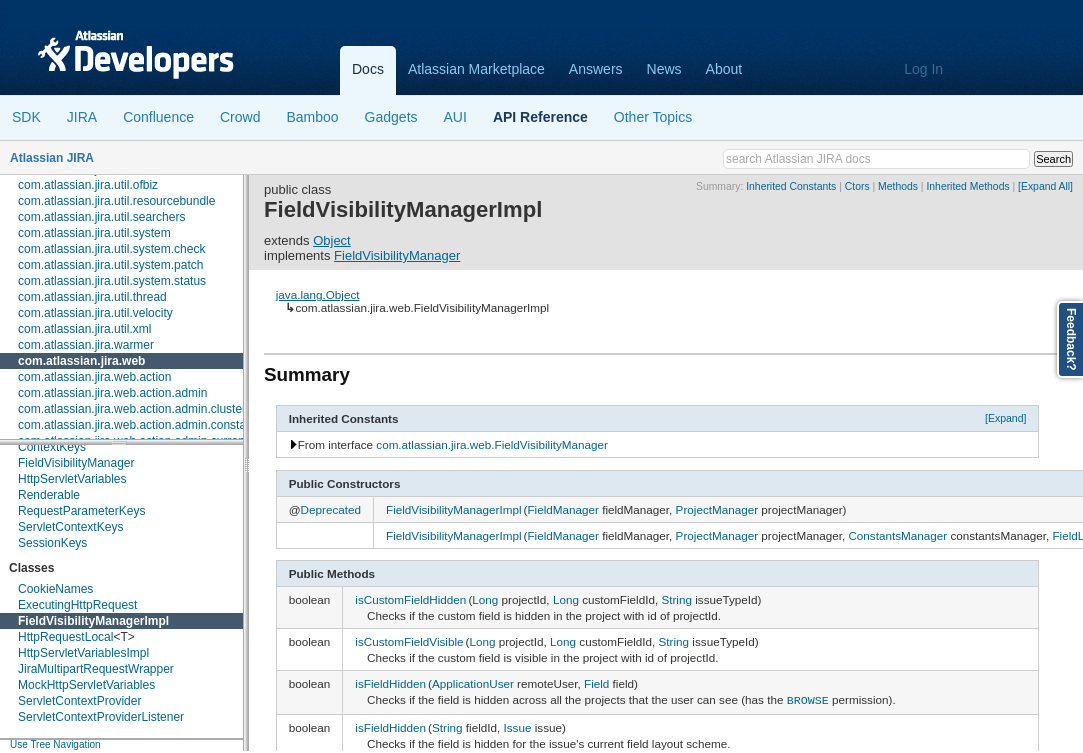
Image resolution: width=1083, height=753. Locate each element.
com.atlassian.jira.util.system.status (112, 281)
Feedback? (1071, 339)
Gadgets (391, 117)
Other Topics (653, 117)
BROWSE (808, 699)
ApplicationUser (473, 683)
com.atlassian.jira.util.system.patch (110, 265)
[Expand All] (1045, 186)
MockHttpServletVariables (86, 685)
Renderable (49, 495)
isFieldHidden (390, 683)
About (724, 69)
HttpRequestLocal (65, 637)
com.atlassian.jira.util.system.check (111, 249)
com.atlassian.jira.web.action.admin (112, 393)
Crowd (240, 117)
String (676, 599)
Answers (596, 69)
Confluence (158, 117)
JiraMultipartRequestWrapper (96, 669)
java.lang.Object (318, 294)
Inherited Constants (791, 186)
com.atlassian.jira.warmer (86, 345)
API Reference (540, 117)
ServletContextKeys (70, 527)
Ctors (857, 186)
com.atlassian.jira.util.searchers (101, 217)
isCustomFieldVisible (409, 641)
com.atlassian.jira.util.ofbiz (88, 185)
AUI (455, 117)
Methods (898, 186)
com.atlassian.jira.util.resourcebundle (116, 201)
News (664, 69)
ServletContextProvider (79, 701)
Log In (923, 69)
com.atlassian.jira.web (81, 361)
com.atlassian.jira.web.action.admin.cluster (132, 409)
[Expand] (1006, 418)
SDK (26, 117)
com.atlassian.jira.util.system (94, 233)
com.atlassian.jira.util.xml (84, 329)
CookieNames (55, 589)
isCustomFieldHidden (410, 599)
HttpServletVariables (72, 479)
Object (332, 240)
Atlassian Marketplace (476, 69)
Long (485, 599)
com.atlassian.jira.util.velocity (95, 313)
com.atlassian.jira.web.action (94, 377)
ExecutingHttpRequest (77, 605)
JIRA (82, 117)
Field (596, 683)
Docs (368, 69)
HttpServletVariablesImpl (83, 653)
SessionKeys (52, 543)
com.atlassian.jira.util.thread (92, 297)
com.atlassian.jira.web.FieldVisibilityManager (492, 444)
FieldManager (562, 509)
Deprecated (331, 509)
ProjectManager (717, 509)
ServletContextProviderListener (101, 717)
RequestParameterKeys (81, 511)
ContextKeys (52, 447)
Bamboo (312, 117)
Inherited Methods (967, 186)
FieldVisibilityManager (76, 463)
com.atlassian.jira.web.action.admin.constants (140, 425)
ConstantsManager (897, 535)
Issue (518, 725)
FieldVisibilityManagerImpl (93, 621)
